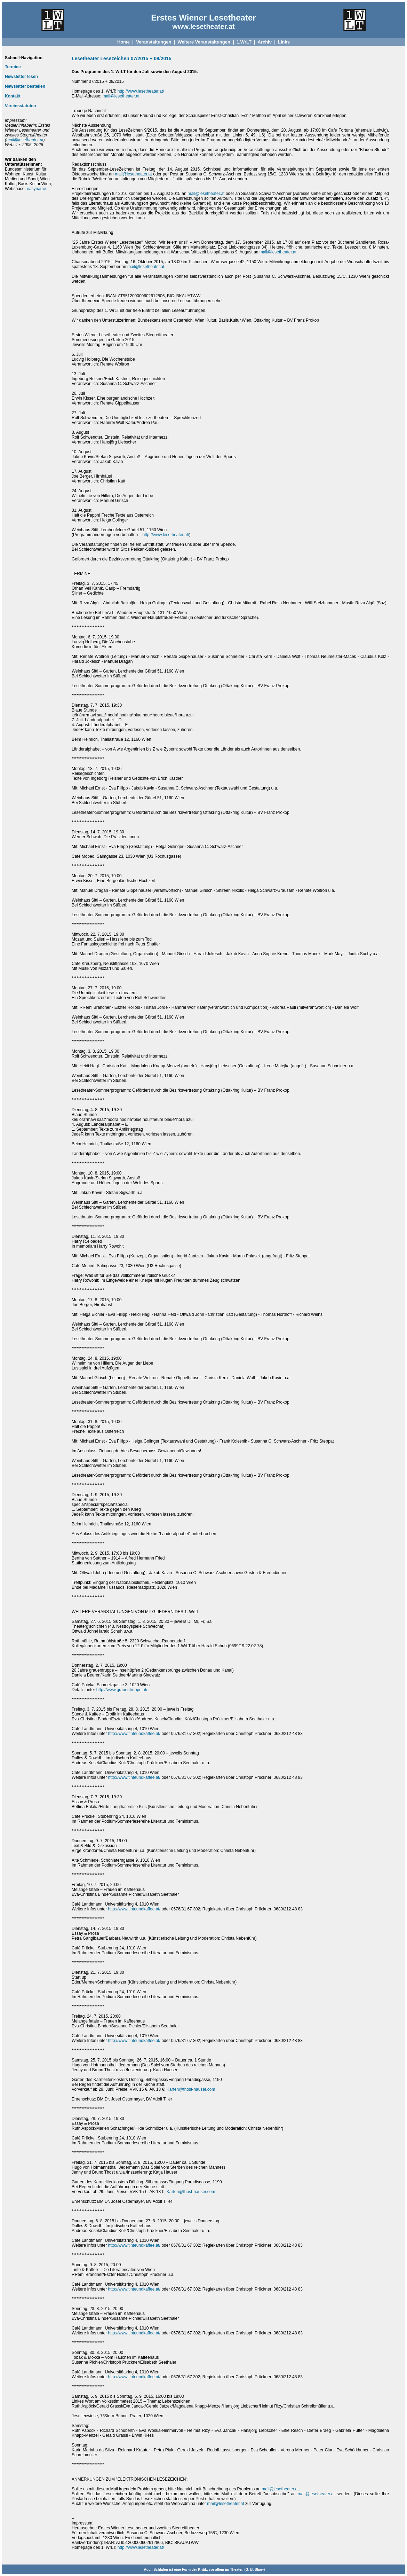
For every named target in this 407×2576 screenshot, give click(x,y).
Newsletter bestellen (25, 86)
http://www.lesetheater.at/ (141, 91)
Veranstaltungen (153, 42)
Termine (13, 66)
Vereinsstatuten (20, 105)
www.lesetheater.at (203, 26)
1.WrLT (244, 42)
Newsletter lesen (21, 76)
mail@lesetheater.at (24, 140)
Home (123, 42)
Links (284, 42)
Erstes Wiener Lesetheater (203, 17)
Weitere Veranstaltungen (203, 42)
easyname (36, 188)
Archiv (264, 42)
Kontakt (13, 96)
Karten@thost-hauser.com (191, 2089)
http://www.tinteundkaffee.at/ (134, 1733)
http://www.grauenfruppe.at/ (121, 1689)
